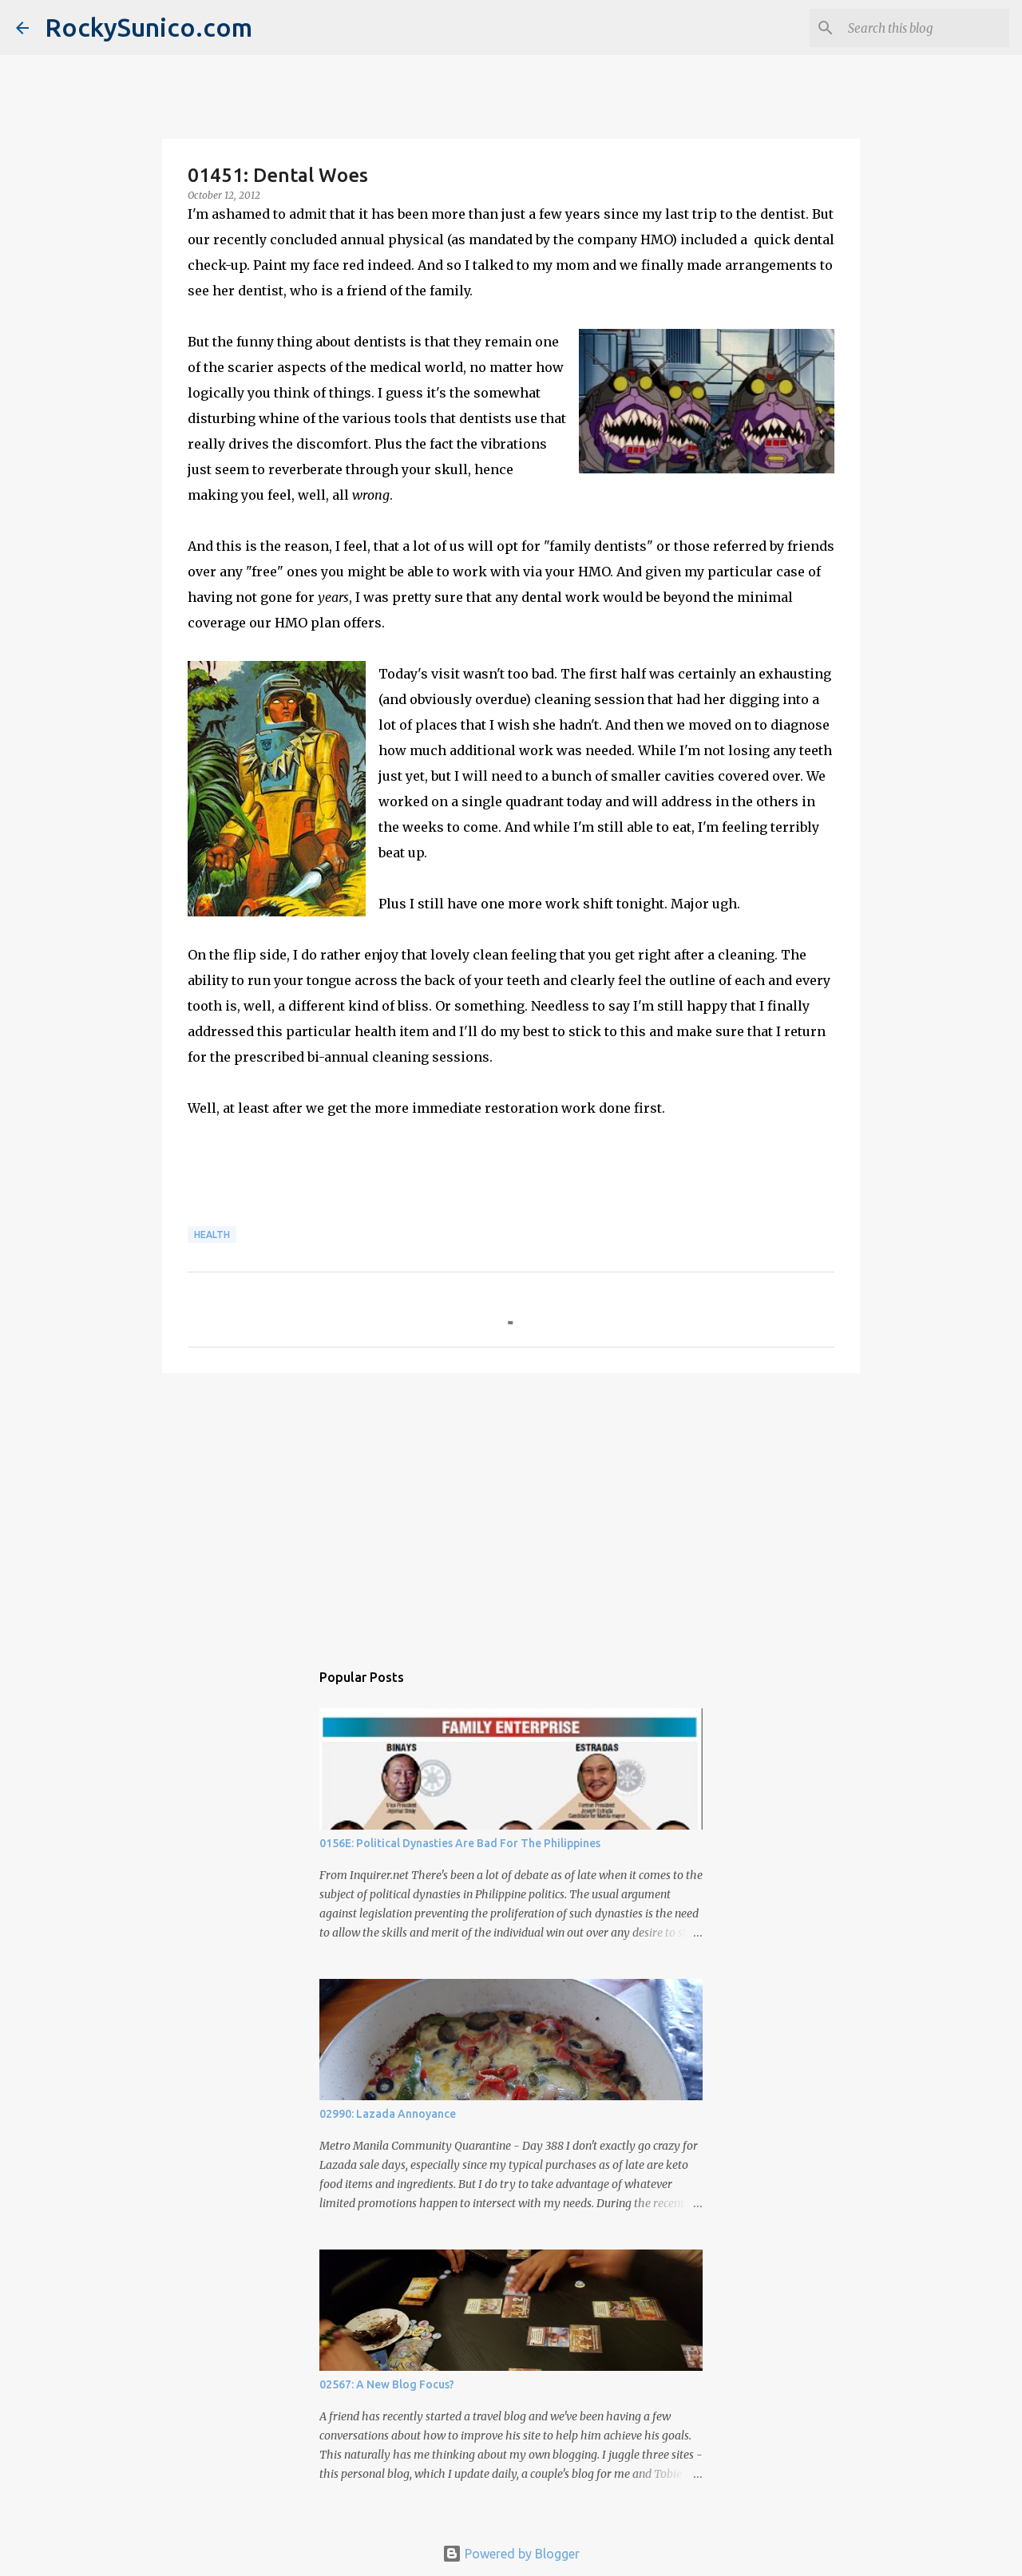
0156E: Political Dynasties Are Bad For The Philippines (459, 1843)
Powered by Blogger (511, 2553)
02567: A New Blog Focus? (386, 2384)
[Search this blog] (925, 28)
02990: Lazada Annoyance (387, 2113)
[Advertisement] (511, 1508)
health (212, 1234)
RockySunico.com (148, 27)
